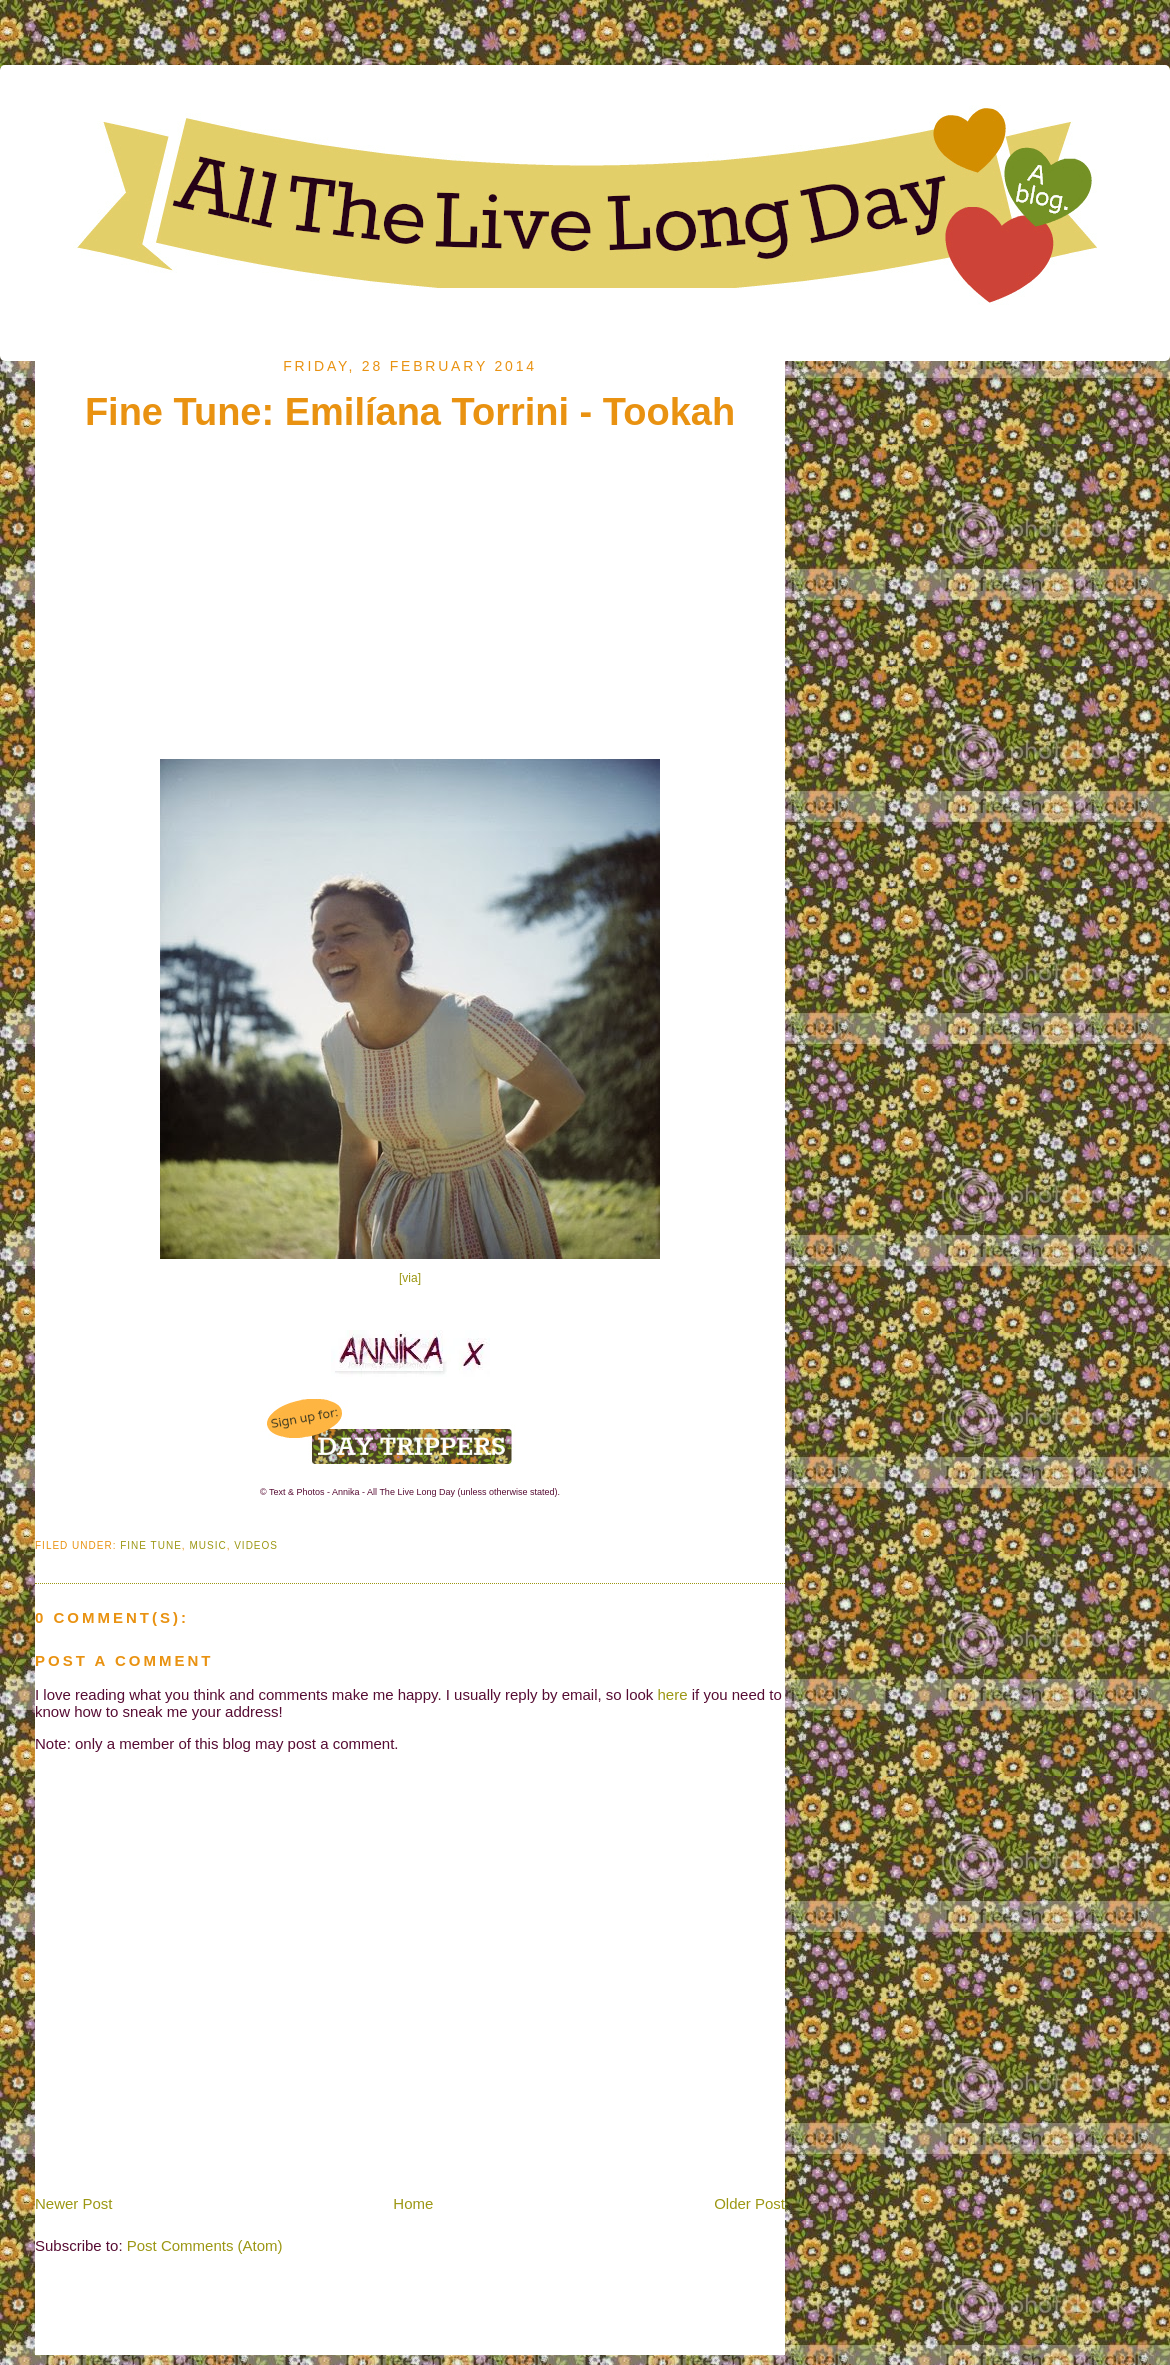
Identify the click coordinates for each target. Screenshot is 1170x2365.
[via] (410, 1278)
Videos (256, 1545)
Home (413, 2203)
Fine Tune (151, 1545)
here (673, 1694)
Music (207, 1545)
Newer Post (74, 2203)
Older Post (749, 2203)
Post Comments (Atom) (205, 2245)
